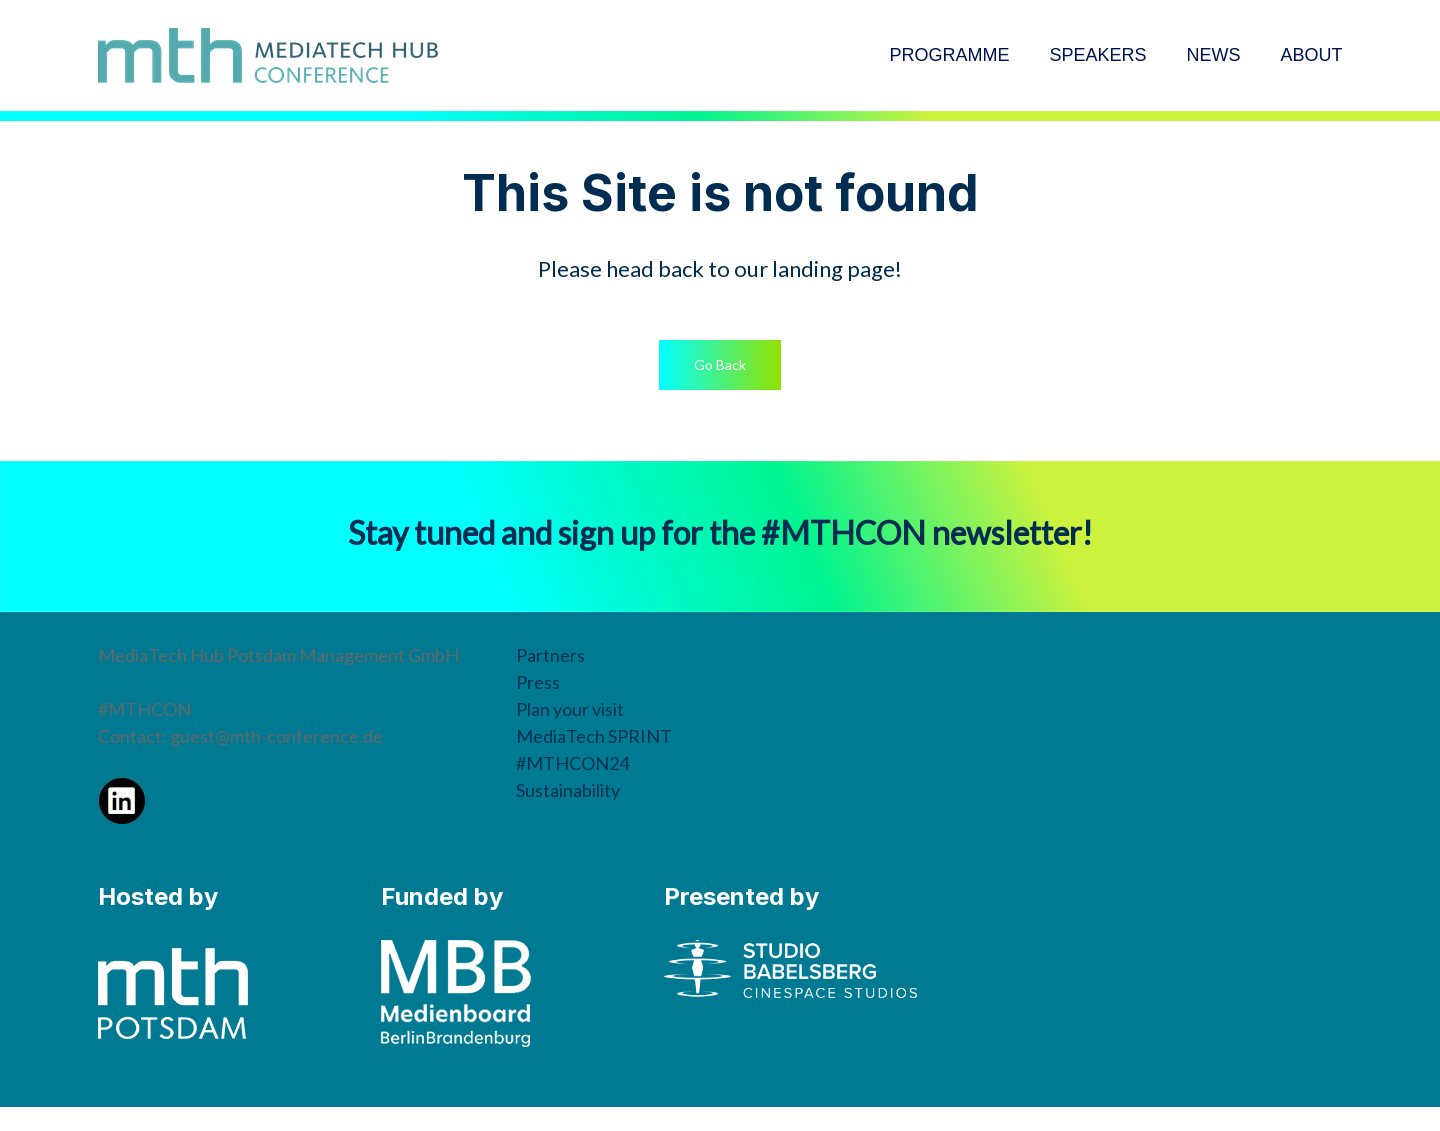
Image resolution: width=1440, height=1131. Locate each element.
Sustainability (568, 790)
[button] (720, 365)
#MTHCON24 (572, 763)
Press (538, 682)
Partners (550, 655)
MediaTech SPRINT (594, 736)
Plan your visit (570, 709)
